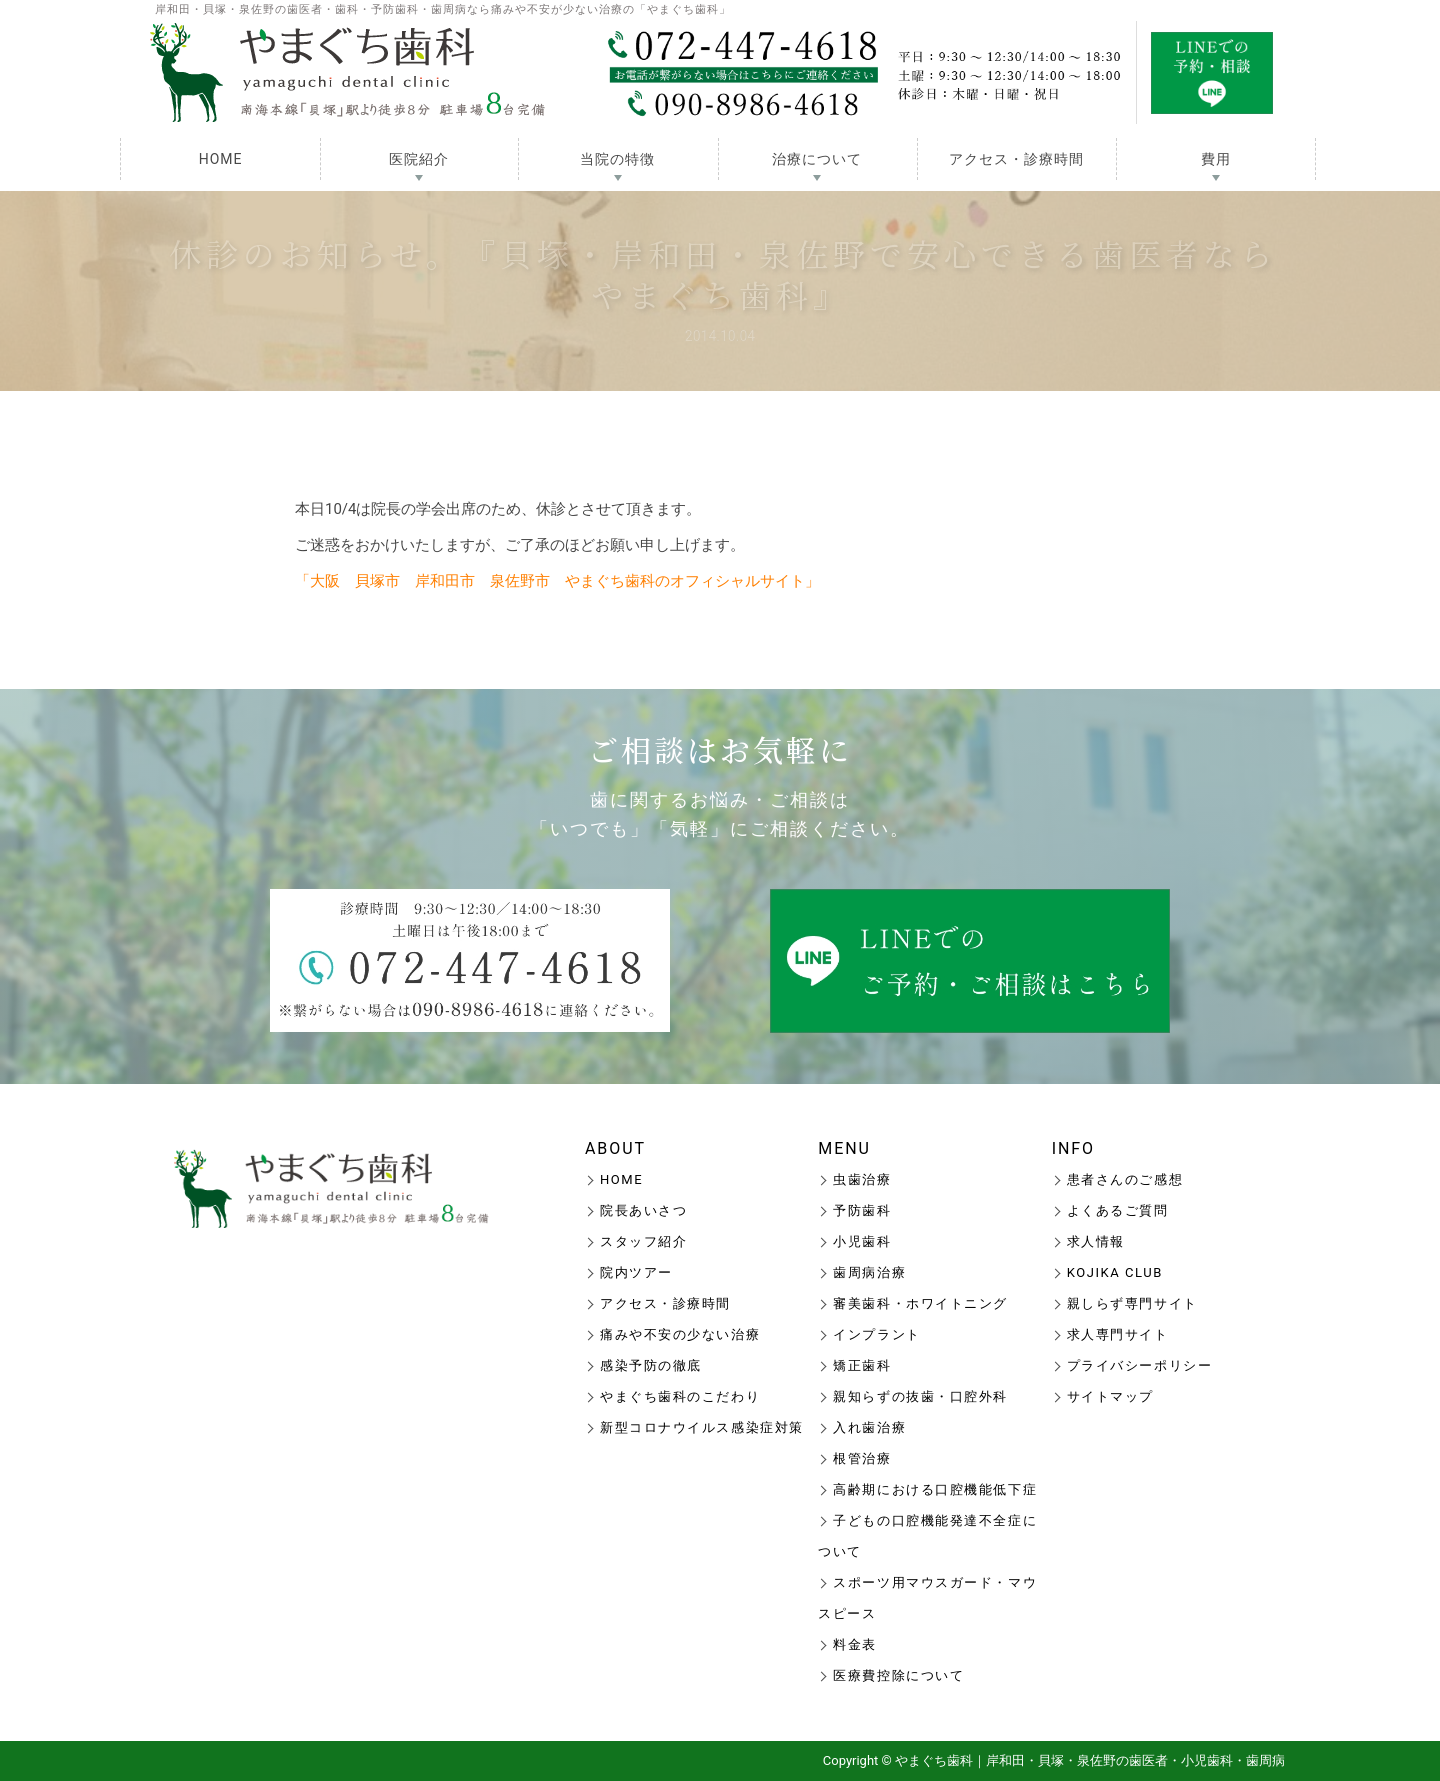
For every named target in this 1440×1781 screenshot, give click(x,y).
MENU (844, 1148)
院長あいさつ (643, 1210)
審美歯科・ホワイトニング (920, 1303)
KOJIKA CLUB (1115, 1272)
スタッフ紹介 (643, 1241)
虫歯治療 (862, 1179)
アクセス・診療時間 (1016, 159)
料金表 (855, 1644)
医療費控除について (898, 1675)
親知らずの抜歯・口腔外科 (920, 1396)
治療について (817, 159)
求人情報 (1096, 1241)
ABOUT (615, 1148)
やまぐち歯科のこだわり (680, 1396)
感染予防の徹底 (651, 1365)
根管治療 (862, 1458)
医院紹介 (419, 159)
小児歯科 (862, 1241)
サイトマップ (1110, 1396)
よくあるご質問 (1118, 1210)
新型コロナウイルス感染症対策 (702, 1427)
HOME (221, 159)
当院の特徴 (617, 159)
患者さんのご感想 (1125, 1179)
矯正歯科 (862, 1365)
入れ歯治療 (869, 1427)
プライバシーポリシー (1140, 1365)
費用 (1216, 159)
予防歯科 (862, 1210)
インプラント (876, 1334)
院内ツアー (636, 1272)
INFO (1073, 1148)
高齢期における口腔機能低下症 (935, 1489)
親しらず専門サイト (1132, 1303)
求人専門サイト (1118, 1334)
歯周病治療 (869, 1272)
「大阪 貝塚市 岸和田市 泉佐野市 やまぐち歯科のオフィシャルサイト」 (557, 581)
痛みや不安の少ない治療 (680, 1334)
